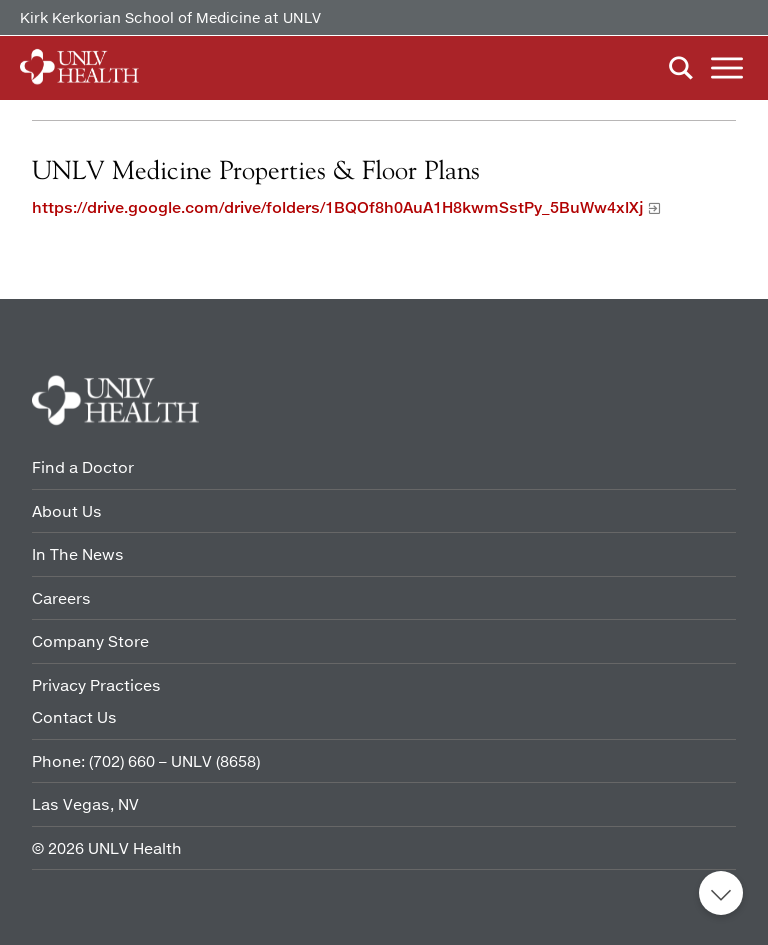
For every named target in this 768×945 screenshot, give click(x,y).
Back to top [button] (721, 893)
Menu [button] (727, 68)
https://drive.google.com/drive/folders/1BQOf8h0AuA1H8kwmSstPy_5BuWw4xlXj (338, 207)
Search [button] (681, 68)
